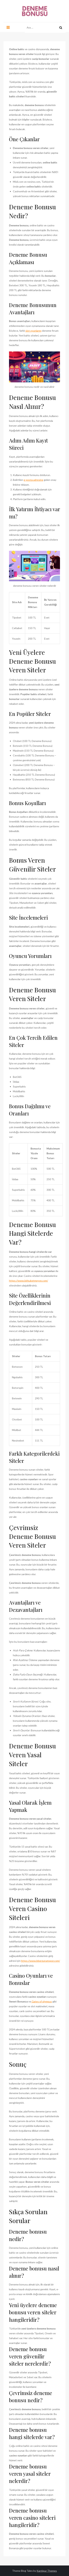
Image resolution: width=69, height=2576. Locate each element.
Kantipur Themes (47, 2570)
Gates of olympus (41, 2001)
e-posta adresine (33, 479)
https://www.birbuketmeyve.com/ (28, 1280)
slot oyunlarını (33, 330)
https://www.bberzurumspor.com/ (40, 1960)
